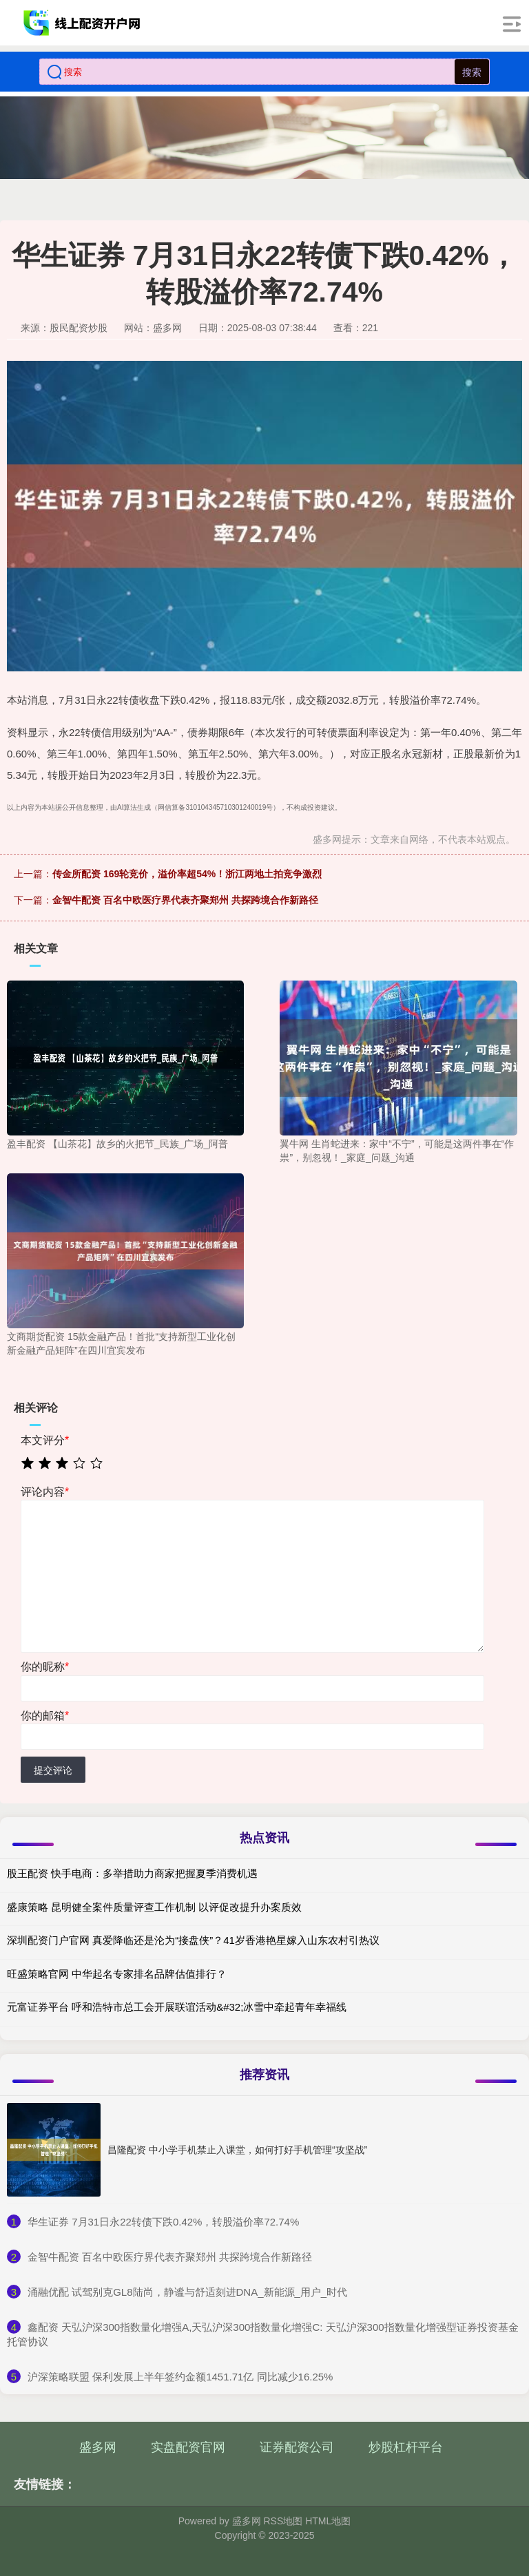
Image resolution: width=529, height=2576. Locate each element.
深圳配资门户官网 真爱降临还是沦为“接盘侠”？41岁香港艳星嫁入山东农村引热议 (193, 1940)
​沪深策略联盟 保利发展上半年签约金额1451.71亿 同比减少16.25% (180, 2377)
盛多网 (97, 2447)
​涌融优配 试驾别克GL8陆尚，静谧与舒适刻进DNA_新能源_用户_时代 (187, 2292)
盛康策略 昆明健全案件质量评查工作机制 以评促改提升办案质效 (154, 1907)
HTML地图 (328, 2520)
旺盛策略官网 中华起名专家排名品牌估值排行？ (117, 1974)
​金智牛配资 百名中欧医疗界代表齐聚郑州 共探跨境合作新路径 (170, 2257)
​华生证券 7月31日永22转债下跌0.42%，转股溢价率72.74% (163, 2222)
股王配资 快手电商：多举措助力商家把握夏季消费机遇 (132, 1873)
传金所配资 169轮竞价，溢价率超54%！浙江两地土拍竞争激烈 (187, 873)
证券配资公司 (297, 2447)
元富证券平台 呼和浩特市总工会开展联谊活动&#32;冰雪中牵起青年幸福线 (176, 2007)
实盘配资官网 (188, 2447)
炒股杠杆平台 (406, 2447)
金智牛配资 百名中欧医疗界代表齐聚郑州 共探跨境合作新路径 (185, 899)
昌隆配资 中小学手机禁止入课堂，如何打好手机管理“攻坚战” (237, 2149)
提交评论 (53, 1770)
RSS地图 (282, 2520)
